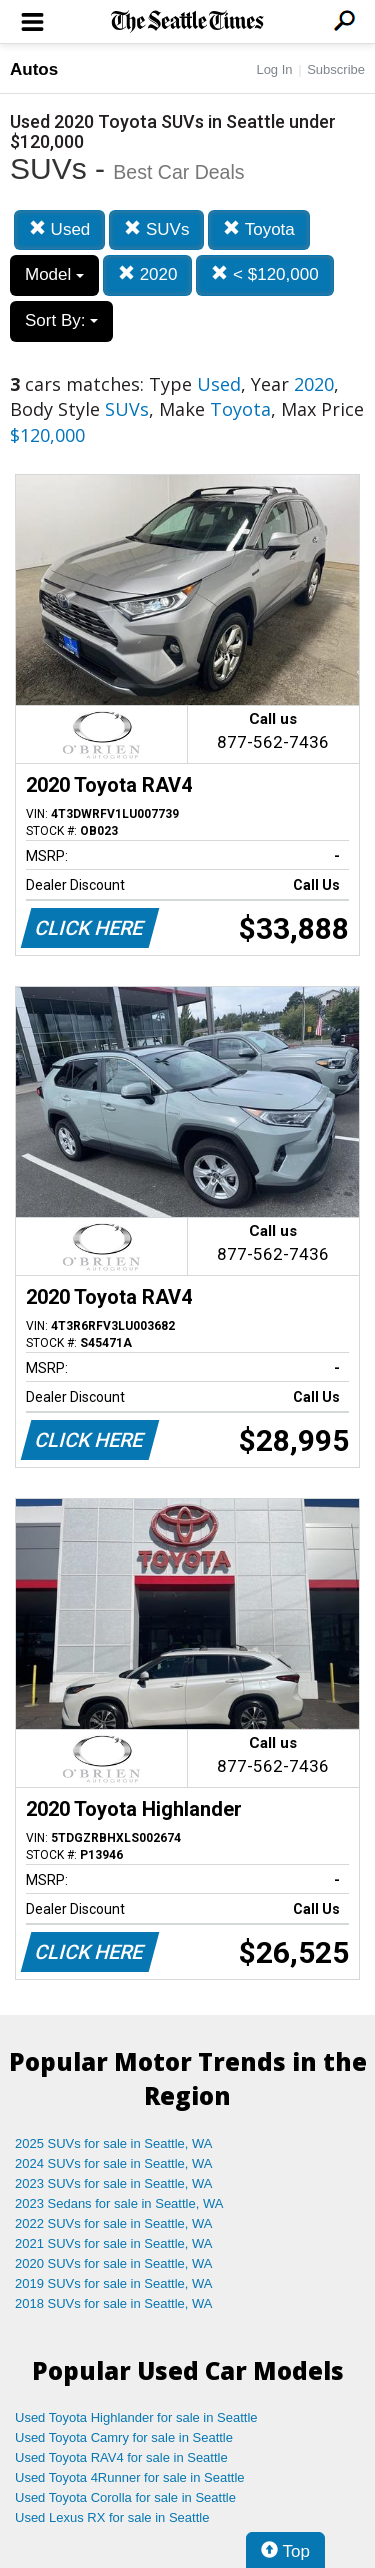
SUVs (156, 229)
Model (54, 274)
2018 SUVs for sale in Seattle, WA (114, 2303)
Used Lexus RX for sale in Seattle (112, 2517)
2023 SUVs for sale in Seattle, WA (114, 2183)
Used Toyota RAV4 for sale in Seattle (121, 2457)
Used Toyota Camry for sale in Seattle (124, 2437)
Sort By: (61, 320)
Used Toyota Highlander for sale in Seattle (136, 2417)
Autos (34, 69)
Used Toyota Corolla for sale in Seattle (125, 2497)
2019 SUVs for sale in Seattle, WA (114, 2283)
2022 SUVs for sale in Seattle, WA (114, 2223)
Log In (274, 69)
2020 (148, 274)
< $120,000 (264, 274)
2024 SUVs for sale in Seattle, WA (114, 2163)
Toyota (259, 229)
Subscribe (336, 69)
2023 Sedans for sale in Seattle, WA (119, 2203)
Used (59, 229)
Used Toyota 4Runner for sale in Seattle (130, 2477)
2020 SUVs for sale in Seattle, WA (114, 2263)
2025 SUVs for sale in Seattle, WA (114, 2143)
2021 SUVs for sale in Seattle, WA (114, 2243)
